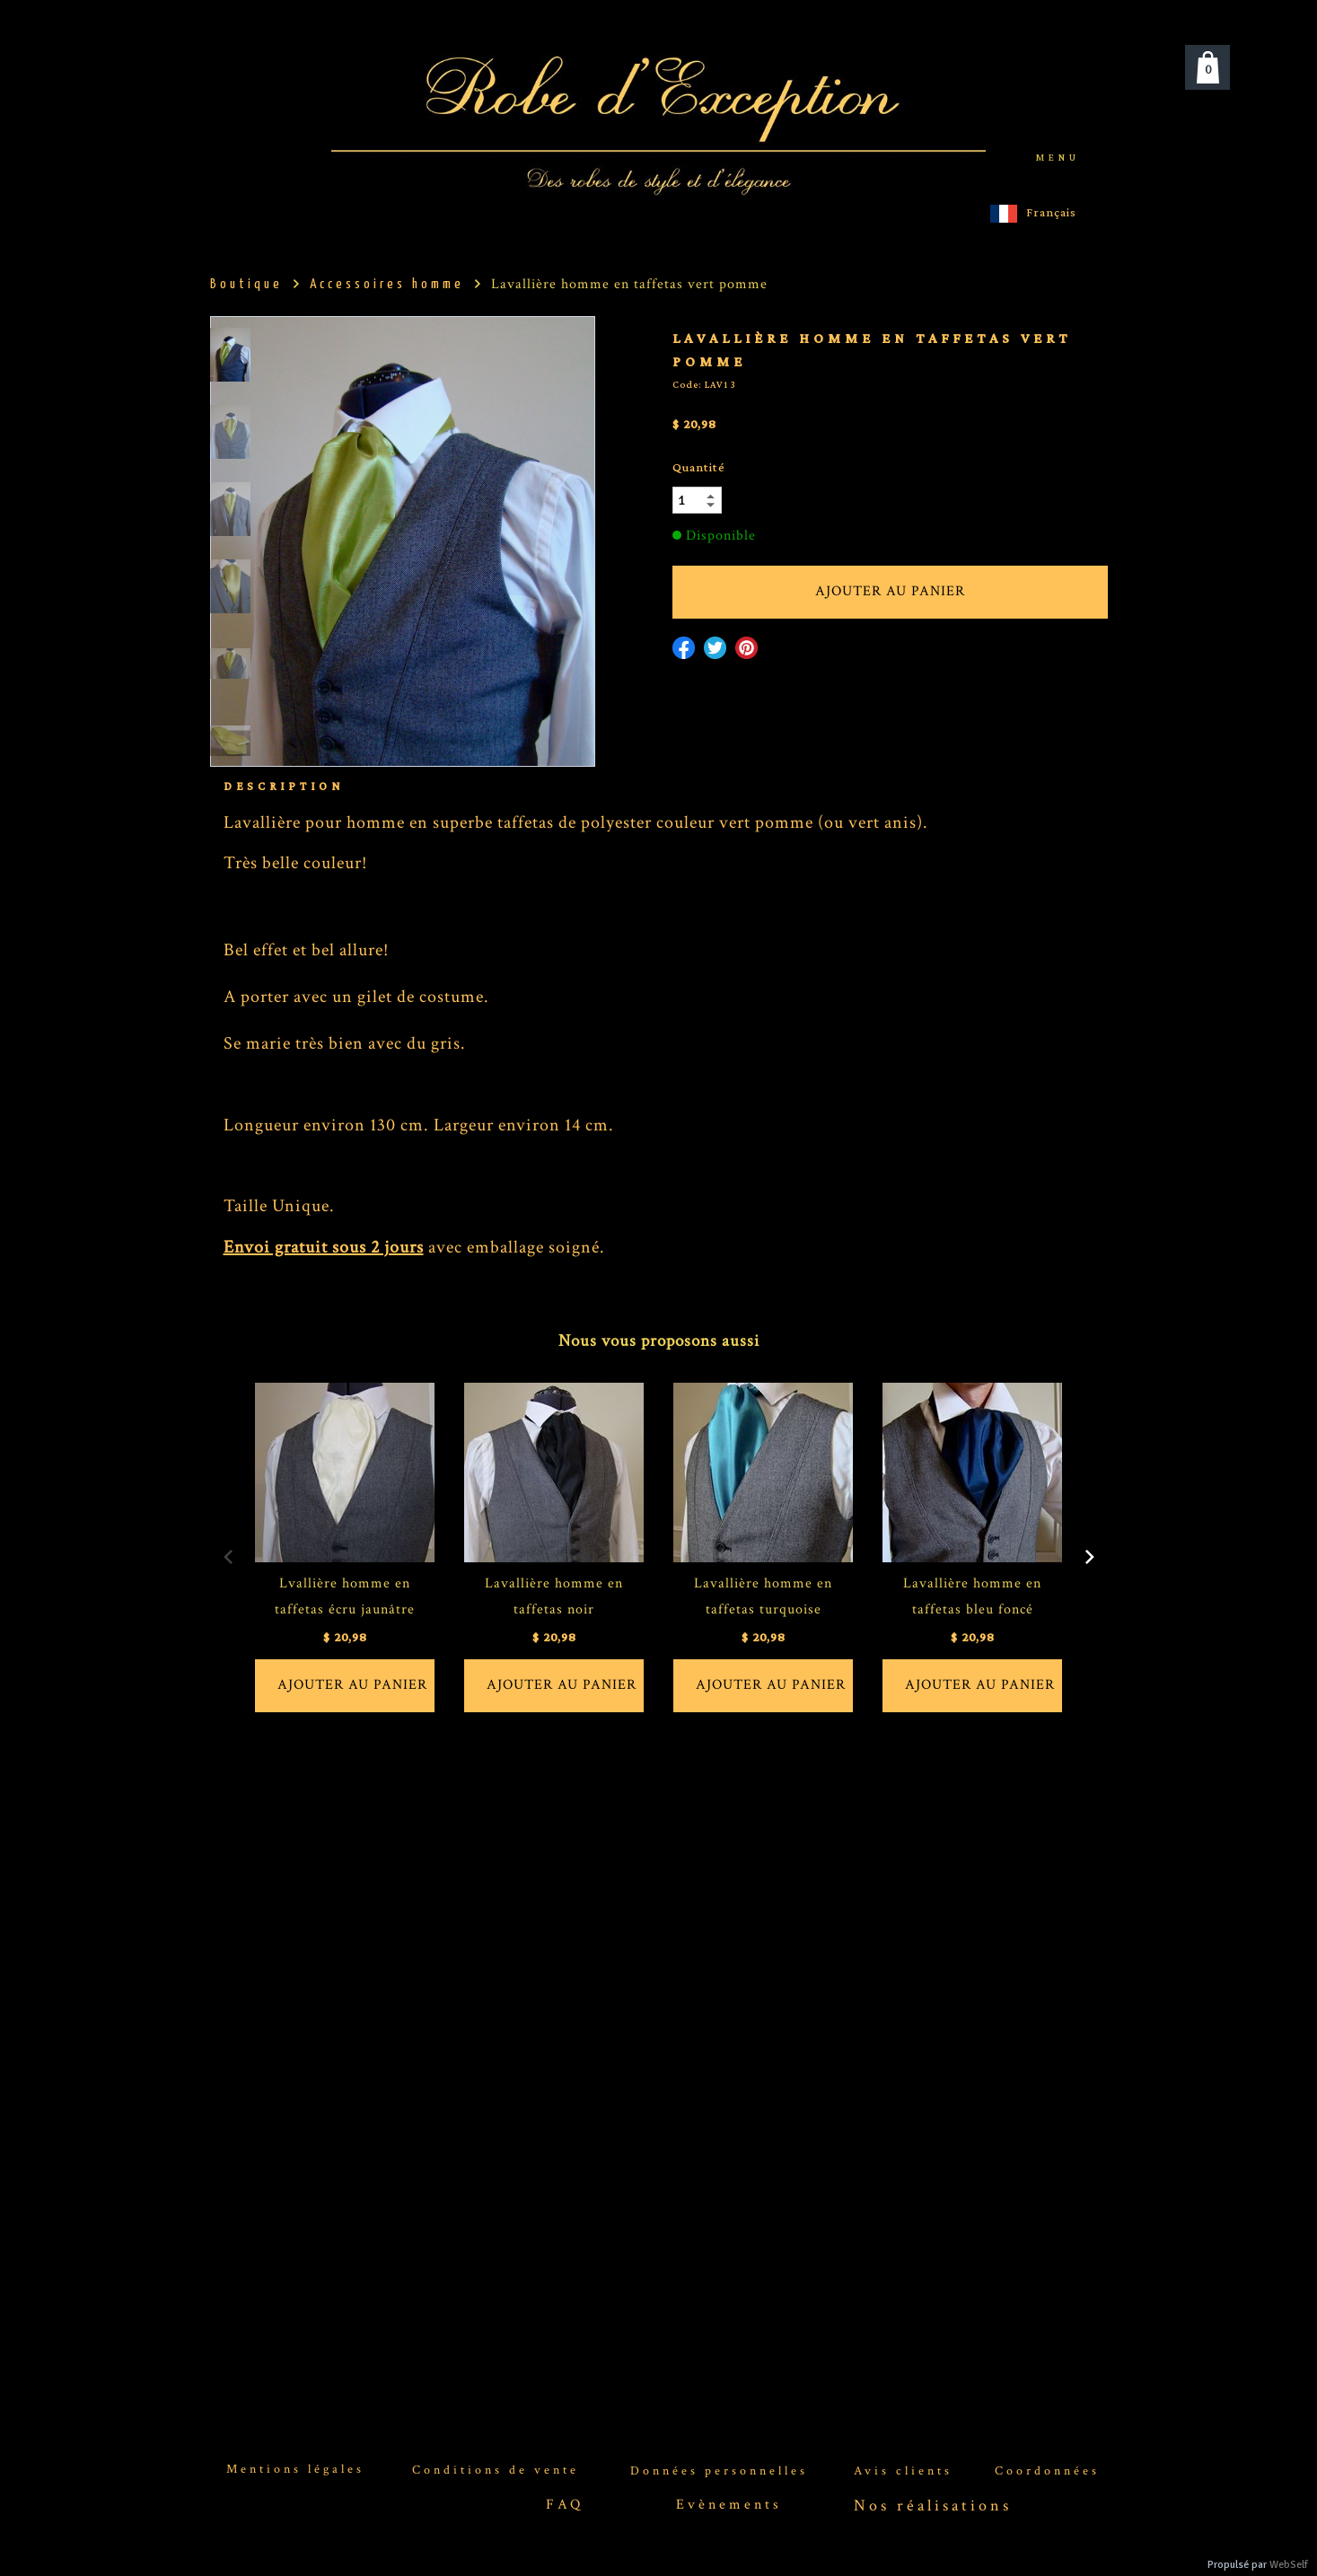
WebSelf (1288, 2565)
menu (1058, 158)
